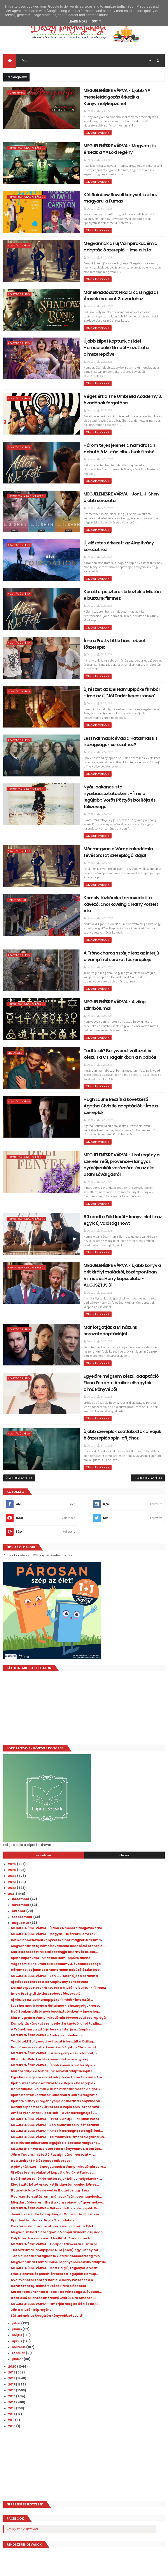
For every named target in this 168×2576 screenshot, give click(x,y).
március (19, 2298)
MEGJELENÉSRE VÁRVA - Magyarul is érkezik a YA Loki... (55, 1885)
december (21, 1850)
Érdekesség (15, 1024)
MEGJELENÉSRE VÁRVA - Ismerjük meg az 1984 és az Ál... (55, 2254)
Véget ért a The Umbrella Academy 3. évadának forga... (57, 1915)
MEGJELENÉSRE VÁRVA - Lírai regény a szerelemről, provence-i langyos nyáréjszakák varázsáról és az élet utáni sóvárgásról (114, 1129)
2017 (12, 2335)
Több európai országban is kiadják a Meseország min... (56, 2207)
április (17, 2292)
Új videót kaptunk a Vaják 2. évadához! (43, 2171)
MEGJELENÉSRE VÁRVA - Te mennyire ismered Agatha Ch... (59, 2088)
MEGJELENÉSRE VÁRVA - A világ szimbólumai (46, 1986)
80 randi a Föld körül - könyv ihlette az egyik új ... (51, 2010)
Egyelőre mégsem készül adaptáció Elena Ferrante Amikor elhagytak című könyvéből (116, 1334)
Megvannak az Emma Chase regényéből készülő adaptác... (59, 2213)
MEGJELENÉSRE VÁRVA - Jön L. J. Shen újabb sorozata (54, 1927)
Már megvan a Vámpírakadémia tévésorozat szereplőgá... (59, 1968)
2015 (12, 2347)
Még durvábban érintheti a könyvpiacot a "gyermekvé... (58, 2153)
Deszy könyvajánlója (22, 2479)
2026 (12, 1815)
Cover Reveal (16, 93)
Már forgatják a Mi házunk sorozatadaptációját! (100, 1282)
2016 (12, 2341)
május (17, 2286)
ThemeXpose (28, 2570)
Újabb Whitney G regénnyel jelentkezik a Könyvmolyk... (57, 2052)
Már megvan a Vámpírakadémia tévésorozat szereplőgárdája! (107, 832)
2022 (12, 1838)
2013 (12, 2359)
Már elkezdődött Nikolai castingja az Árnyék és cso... (54, 1902)
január (18, 2310)
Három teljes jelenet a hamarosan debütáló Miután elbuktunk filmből (109, 439)
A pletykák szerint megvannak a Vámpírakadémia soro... (58, 2117)
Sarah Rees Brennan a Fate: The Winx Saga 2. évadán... (56, 2242)
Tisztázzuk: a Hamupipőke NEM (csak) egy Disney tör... (56, 2201)
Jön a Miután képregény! (32, 2260)
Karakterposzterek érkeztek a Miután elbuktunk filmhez (58, 1938)
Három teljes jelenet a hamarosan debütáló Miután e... (56, 1920)
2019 (12, 2323)
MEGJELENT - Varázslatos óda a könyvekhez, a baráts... (57, 2099)
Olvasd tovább (85, 133)
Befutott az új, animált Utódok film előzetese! (49, 2237)
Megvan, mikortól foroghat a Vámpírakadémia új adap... (58, 2183)
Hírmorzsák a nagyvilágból (26, 147)
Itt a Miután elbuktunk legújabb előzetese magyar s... (55, 2093)
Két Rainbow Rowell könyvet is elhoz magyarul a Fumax (110, 197)
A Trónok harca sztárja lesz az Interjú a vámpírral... (53, 1980)
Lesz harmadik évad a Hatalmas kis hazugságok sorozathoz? (110, 729)
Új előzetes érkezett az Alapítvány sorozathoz (49, 1932)
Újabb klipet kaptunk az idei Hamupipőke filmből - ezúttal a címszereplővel (115, 342)
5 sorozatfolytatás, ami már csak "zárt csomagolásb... (56, 2147)
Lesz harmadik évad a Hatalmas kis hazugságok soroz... (57, 1956)
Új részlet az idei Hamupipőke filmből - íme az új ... (52, 1950)
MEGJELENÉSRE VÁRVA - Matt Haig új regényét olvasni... (56, 2219)
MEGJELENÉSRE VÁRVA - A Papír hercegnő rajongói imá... (57, 2081)
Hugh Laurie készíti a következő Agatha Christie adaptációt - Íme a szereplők (114, 1074)
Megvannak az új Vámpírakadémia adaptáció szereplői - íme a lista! (110, 245)
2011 (11, 2371)
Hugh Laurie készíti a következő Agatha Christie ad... (54, 1998)
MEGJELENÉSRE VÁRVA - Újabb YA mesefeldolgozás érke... (58, 1879)
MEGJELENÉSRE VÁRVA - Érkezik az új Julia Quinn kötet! (56, 2070)
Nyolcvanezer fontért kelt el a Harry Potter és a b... (53, 2231)
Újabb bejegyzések (19, 1429)
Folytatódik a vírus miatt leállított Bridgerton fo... (52, 2189)
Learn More (77, 21)
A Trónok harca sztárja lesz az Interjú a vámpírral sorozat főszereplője (112, 929)
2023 (12, 1833)
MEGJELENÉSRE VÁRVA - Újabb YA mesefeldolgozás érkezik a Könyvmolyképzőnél (106, 97)
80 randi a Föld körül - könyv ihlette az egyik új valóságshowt (112, 1183)
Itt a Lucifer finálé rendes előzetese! (41, 2111)
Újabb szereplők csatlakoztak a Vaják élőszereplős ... (54, 2034)
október (19, 1862)
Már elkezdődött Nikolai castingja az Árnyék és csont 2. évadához (110, 294)
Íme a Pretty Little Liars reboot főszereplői (116, 629)
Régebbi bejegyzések (148, 1429)
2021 (12, 1844)
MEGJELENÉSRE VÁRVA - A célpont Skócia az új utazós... (55, 2195)
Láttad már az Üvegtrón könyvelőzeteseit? (47, 2266)
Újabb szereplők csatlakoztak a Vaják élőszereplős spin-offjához (112, 1385)
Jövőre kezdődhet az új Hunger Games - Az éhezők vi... (56, 2165)
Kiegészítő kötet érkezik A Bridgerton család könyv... (55, 2135)
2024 (12, 1827)
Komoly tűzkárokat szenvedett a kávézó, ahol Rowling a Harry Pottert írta (115, 880)
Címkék (124, 1806)
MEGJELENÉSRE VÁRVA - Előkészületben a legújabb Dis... (56, 2159)
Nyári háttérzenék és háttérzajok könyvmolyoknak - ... (56, 2129)
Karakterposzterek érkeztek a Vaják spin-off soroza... (56, 2058)
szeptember (22, 1868)
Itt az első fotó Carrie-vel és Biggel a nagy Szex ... (51, 2141)
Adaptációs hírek (19, 244)
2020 (12, 2317)
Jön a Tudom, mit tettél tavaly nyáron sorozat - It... (53, 2105)
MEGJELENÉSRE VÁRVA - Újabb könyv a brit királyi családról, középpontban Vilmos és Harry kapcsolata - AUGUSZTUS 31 (116, 1235)
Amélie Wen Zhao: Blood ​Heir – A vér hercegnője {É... (54, 2063)
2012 (12, 2365)
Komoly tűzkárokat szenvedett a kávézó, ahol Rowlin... (56, 1974)
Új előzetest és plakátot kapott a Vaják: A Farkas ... (52, 2123)
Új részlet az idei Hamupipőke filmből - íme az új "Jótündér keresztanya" (117, 680)
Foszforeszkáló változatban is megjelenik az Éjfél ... (53, 2177)
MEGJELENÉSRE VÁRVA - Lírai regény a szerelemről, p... (55, 2004)
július (16, 2274)
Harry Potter (17, 879)
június (17, 2280)
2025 (12, 1821)
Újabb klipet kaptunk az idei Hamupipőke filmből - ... (54, 1909)
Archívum (43, 1806)
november (21, 1856)
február (19, 2304)
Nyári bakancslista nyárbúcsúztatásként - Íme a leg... (56, 1962)
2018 (12, 2329)
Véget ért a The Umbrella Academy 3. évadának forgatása (112, 390)
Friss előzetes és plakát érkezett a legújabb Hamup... (55, 2225)
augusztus (21, 1873)
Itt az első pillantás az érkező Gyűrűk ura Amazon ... (53, 2249)
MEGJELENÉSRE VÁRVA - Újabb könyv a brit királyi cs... (54, 2016)
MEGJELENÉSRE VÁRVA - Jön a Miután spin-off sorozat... (56, 2076)
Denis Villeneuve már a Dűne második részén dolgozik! (56, 2040)
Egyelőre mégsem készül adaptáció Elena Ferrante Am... (58, 2028)
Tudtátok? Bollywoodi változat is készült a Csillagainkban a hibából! (116, 1025)
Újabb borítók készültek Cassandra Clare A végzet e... (55, 2046)
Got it (96, 21)
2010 (12, 2377)
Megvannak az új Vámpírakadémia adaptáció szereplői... (58, 1897)
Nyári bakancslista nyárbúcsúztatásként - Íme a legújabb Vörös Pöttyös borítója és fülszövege (117, 780)
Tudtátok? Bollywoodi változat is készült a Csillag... (53, 1992)
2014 (12, 2353)
